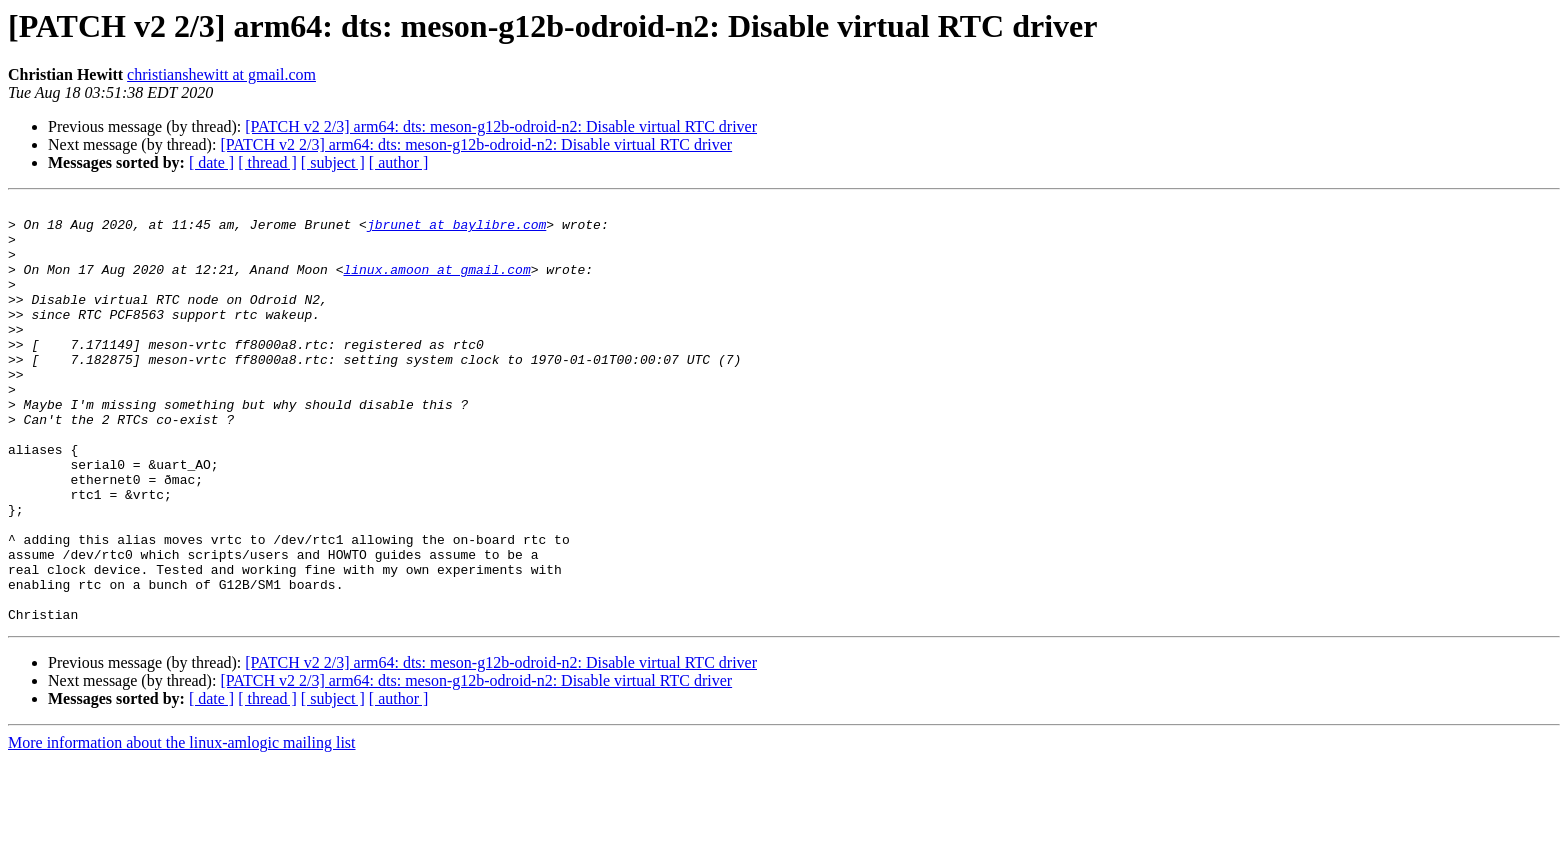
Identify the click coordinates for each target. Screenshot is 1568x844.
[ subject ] (333, 162)
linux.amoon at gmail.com (436, 284)
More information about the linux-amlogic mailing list (182, 826)
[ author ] (399, 162)
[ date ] (211, 162)
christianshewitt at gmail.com (221, 74)
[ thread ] (267, 162)
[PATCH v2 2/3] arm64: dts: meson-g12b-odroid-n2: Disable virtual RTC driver (501, 126)
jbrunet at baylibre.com (456, 230)
